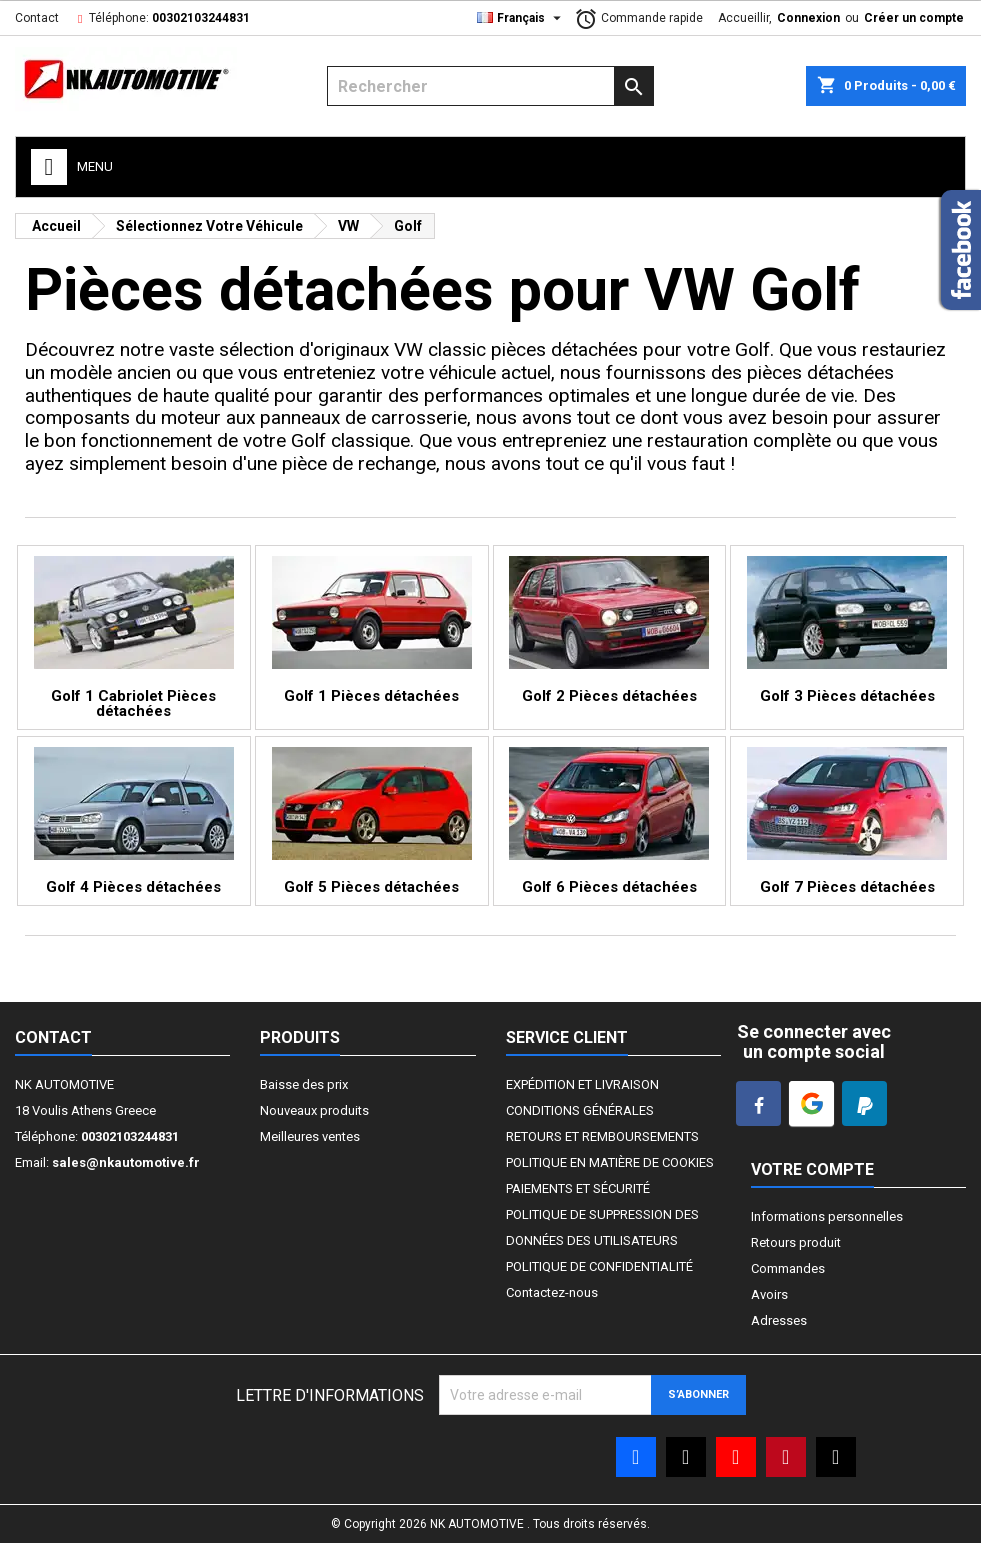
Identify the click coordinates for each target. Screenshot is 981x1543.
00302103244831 (201, 18)
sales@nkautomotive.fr (126, 1162)
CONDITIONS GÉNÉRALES (580, 1110)
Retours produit (796, 1242)
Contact (37, 18)
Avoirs (769, 1294)
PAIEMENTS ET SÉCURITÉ (578, 1188)
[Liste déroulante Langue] (521, 18)
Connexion (808, 18)
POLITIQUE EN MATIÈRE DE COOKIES (610, 1162)
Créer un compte (914, 18)
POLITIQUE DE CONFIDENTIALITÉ (599, 1266)
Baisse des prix (304, 1084)
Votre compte (812, 1169)
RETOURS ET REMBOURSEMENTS (602, 1136)
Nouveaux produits (314, 1110)
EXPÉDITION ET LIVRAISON (582, 1084)
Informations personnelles (827, 1216)
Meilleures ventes (310, 1136)
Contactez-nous (552, 1292)
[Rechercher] (490, 86)
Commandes (788, 1268)
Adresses (779, 1320)
